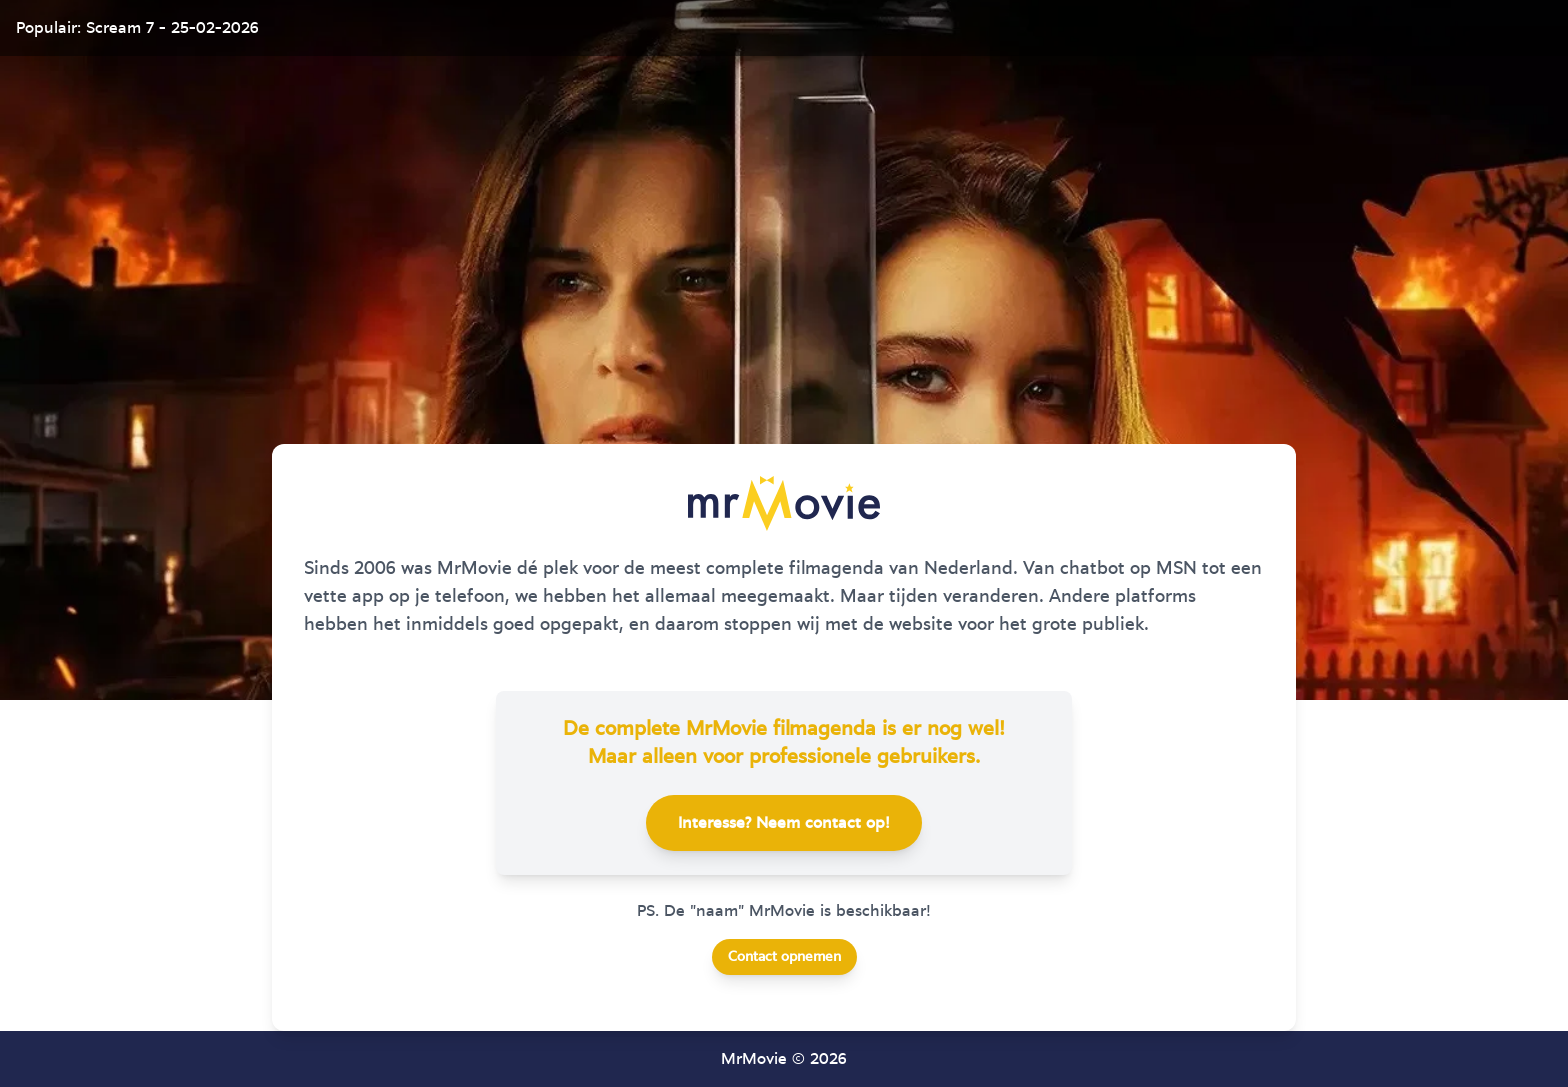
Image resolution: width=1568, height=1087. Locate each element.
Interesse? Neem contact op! (784, 823)
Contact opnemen (784, 957)
